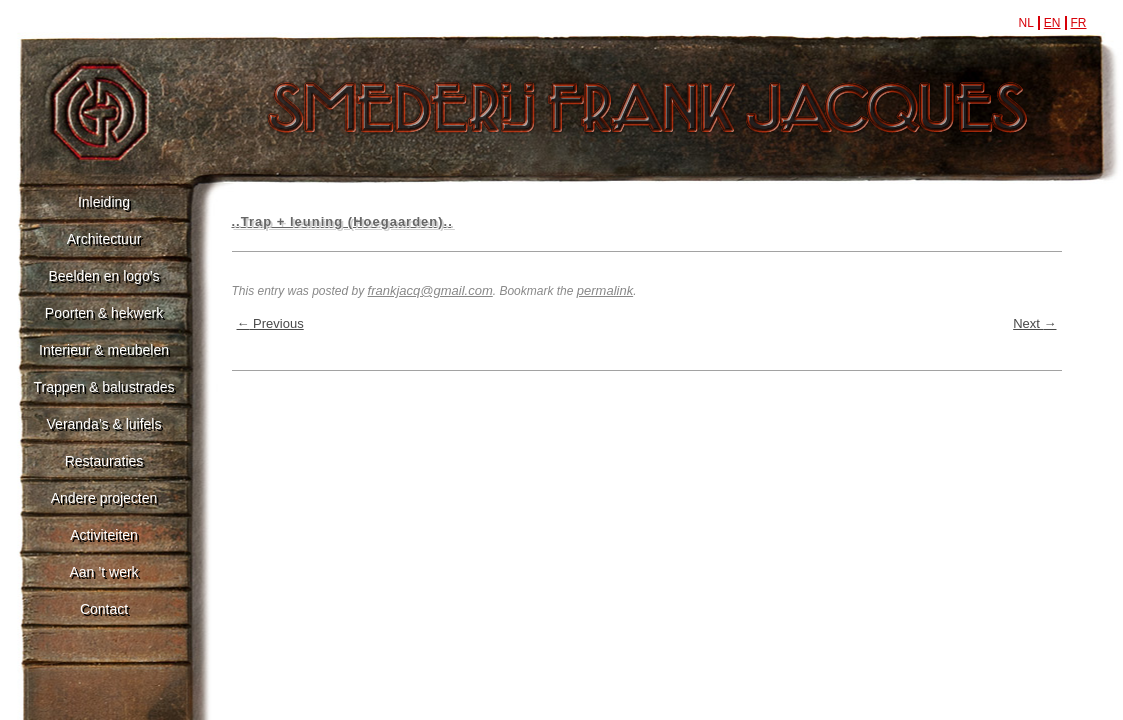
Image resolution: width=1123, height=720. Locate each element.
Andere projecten (104, 498)
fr (1079, 23)
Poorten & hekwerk (104, 313)
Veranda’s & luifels (104, 424)
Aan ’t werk (103, 572)
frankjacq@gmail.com (430, 290)
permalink (605, 290)
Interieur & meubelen (104, 350)
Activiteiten (104, 535)
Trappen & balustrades (103, 387)
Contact (104, 609)
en (1052, 23)
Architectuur (104, 239)
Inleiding (104, 202)
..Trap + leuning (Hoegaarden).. (342, 221)
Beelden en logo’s (103, 276)
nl (1025, 23)
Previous (270, 323)
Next (1034, 323)
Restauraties (104, 461)
